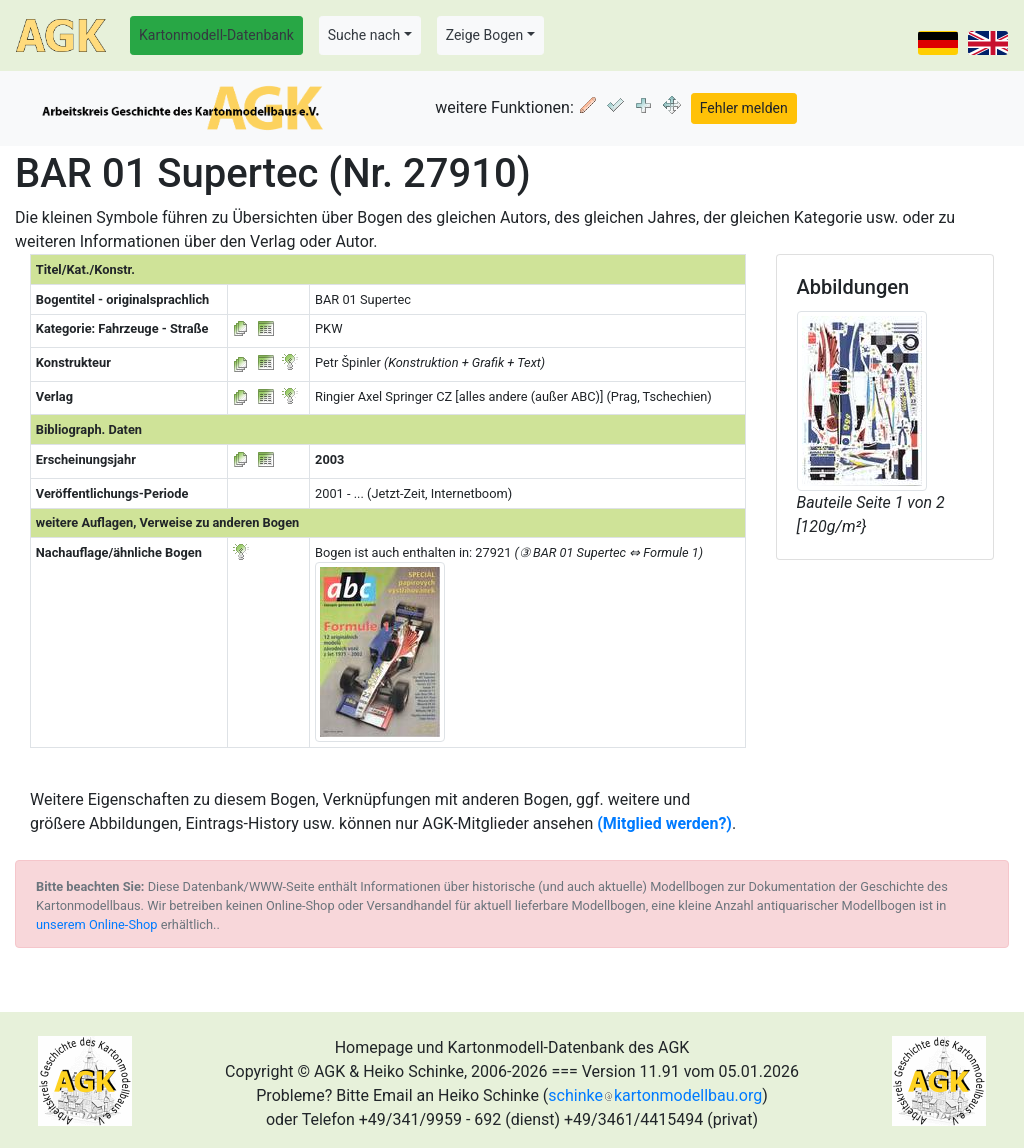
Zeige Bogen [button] (485, 35)
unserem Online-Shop (97, 924)
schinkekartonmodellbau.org (655, 1095)
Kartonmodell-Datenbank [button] (216, 35)
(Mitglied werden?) (664, 823)
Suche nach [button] (364, 35)
